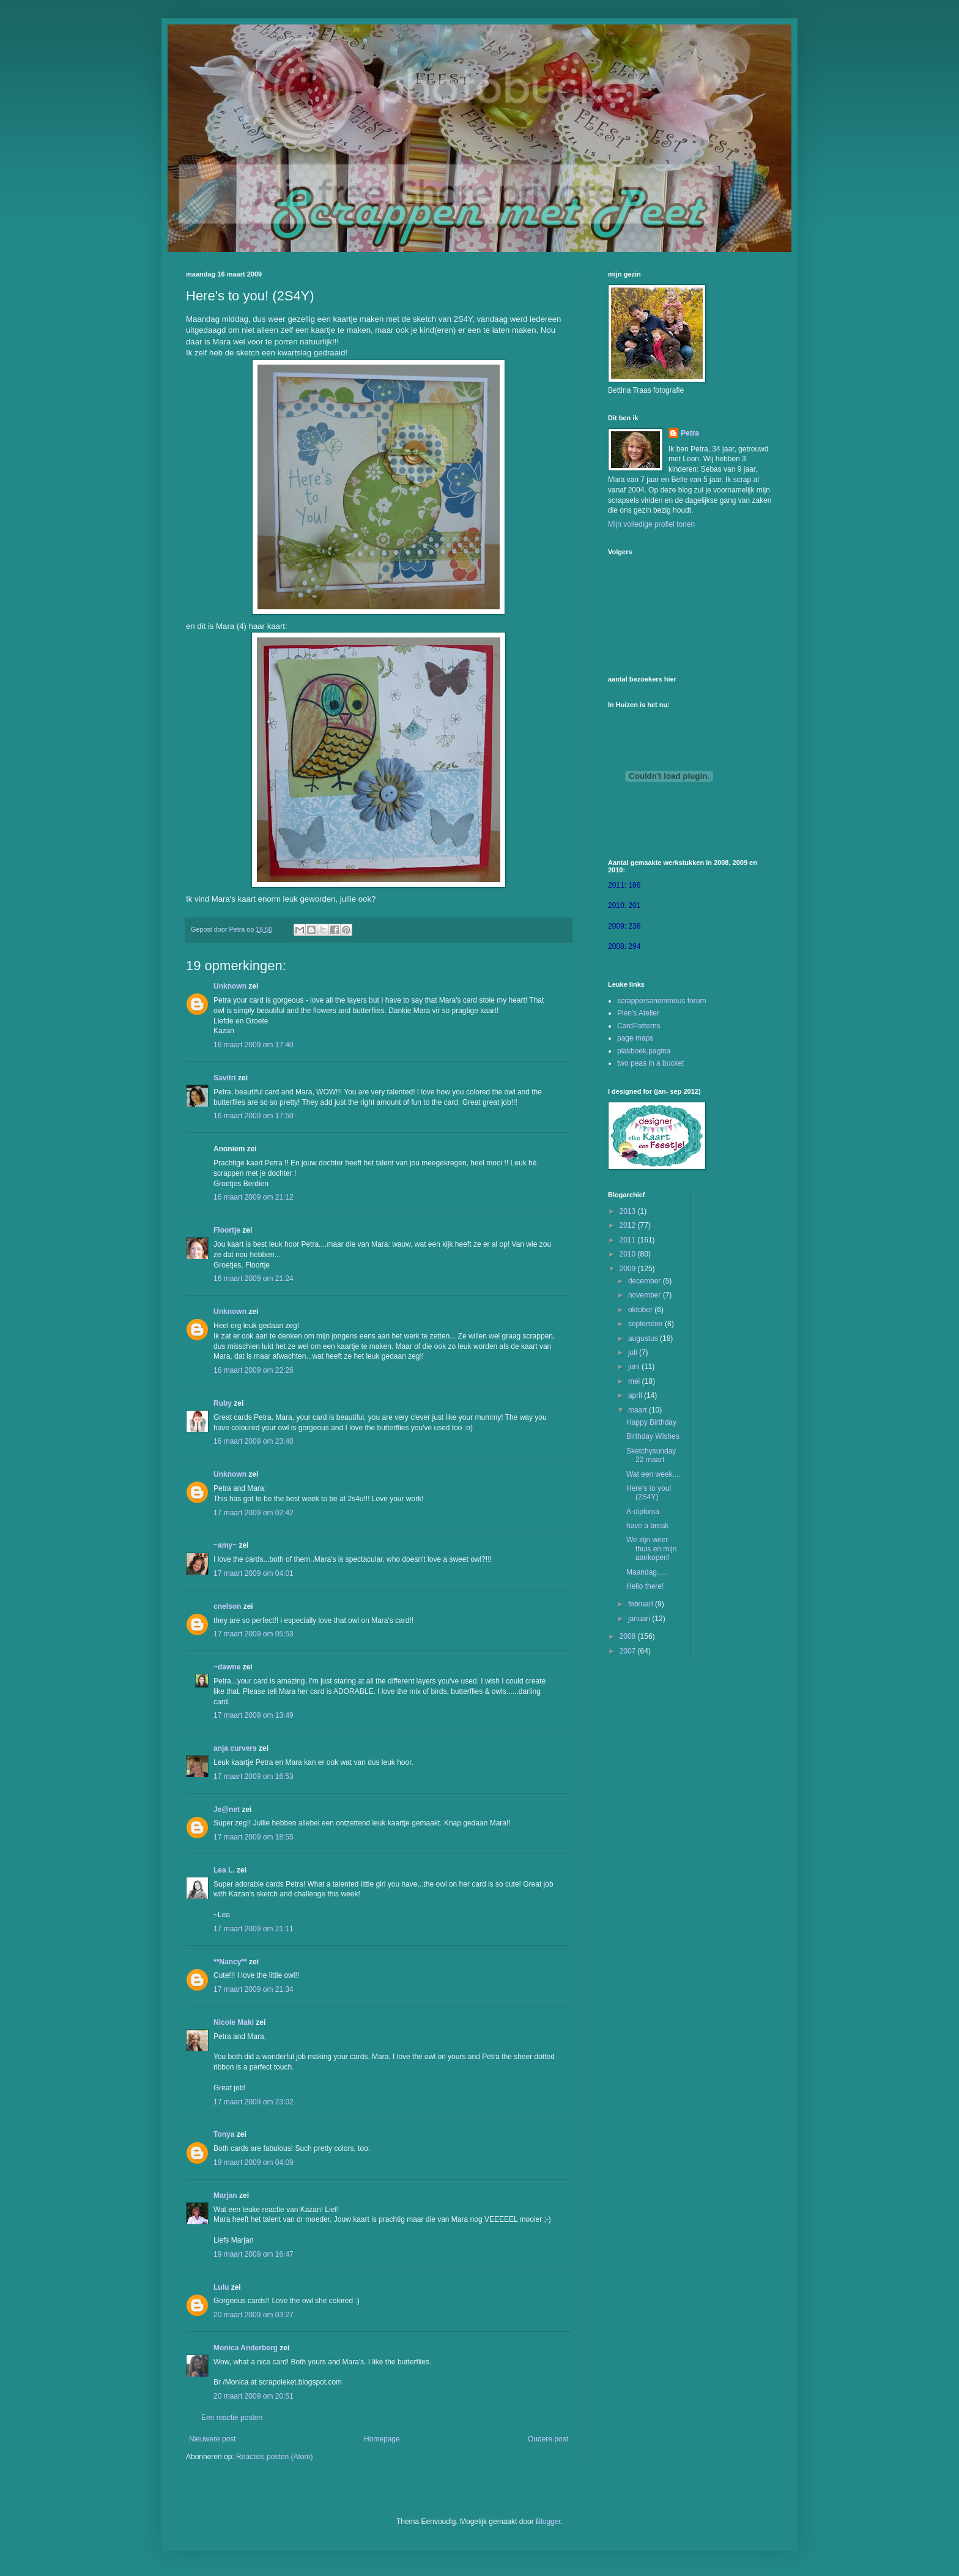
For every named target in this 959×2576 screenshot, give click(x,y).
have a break (647, 1525)
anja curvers (235, 1748)
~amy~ (225, 1545)
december (645, 1281)
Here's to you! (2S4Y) (649, 1492)
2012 (629, 1225)
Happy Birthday (651, 1422)
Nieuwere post (212, 2439)
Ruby (222, 1403)
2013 (629, 1211)
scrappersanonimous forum (661, 1001)
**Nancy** (230, 1962)
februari (641, 1604)
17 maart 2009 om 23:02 (253, 2102)
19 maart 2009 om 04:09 (253, 2162)
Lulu (221, 2287)
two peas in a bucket (650, 1063)
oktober (641, 1309)
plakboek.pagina (643, 1051)
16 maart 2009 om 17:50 (253, 1116)
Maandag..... (646, 1572)
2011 (629, 1240)
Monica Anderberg (245, 2348)
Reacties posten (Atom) (274, 2456)
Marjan (225, 2195)
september (646, 1324)
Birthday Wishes (652, 1436)
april (636, 1395)
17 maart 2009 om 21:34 (253, 1989)
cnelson (227, 1606)
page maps (635, 1038)
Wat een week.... (653, 1474)
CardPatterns (639, 1026)
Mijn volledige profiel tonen (651, 524)
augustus (644, 1338)
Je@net (226, 1809)
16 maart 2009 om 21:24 (253, 1278)
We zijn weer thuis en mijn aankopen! (651, 1548)
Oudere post (548, 2439)
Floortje (226, 1230)
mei (635, 1381)
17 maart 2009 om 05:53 (253, 1634)
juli (633, 1352)
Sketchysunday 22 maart (651, 1455)
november (645, 1295)
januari (640, 1618)
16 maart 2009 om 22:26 (253, 1370)
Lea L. (224, 1870)
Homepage (382, 2439)
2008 (629, 1636)
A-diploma (642, 1511)
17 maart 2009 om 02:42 (253, 1513)
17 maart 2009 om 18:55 (253, 1837)
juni (635, 1366)
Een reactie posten (231, 2417)
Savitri (224, 1078)
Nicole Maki (233, 2022)
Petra (690, 433)
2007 (629, 1651)
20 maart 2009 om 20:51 (253, 2396)
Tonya (223, 2134)
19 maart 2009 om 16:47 (253, 2254)
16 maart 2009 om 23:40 (253, 1441)
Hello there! (645, 1586)
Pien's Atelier (638, 1013)
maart (638, 1410)
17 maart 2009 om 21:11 (253, 1929)
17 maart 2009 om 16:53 (253, 1776)
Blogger (548, 2521)
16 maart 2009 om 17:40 (253, 1045)
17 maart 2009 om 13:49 (253, 1715)
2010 (629, 1254)
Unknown (229, 986)
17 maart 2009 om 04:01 (253, 1573)
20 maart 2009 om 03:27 (253, 2315)
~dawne (226, 1667)
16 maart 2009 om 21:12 (253, 1197)
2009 (629, 1268)
